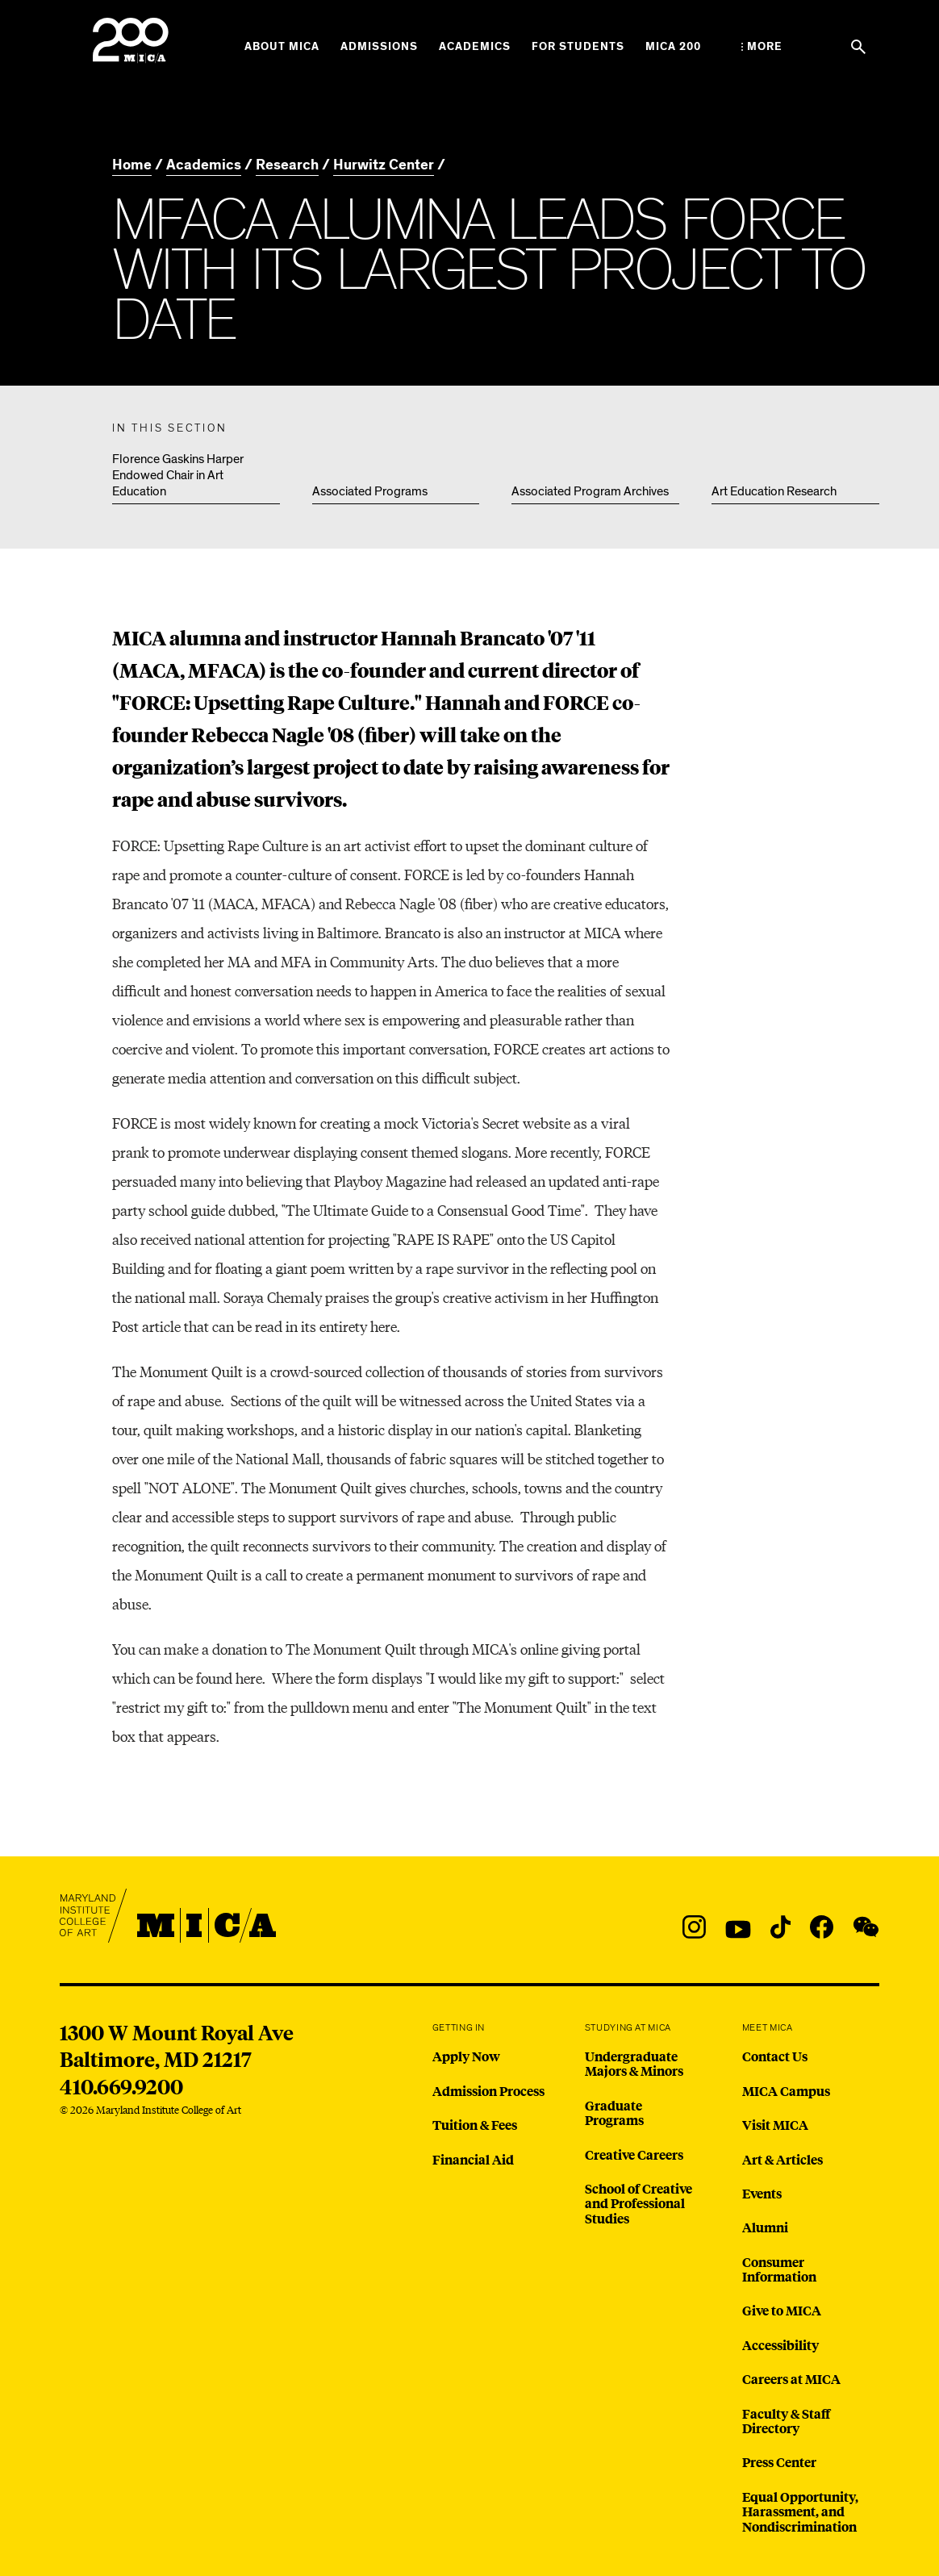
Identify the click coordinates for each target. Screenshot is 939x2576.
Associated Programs (370, 491)
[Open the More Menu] (762, 47)
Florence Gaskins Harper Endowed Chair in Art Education (178, 475)
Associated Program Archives (590, 491)
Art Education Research (774, 491)
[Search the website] (858, 47)
